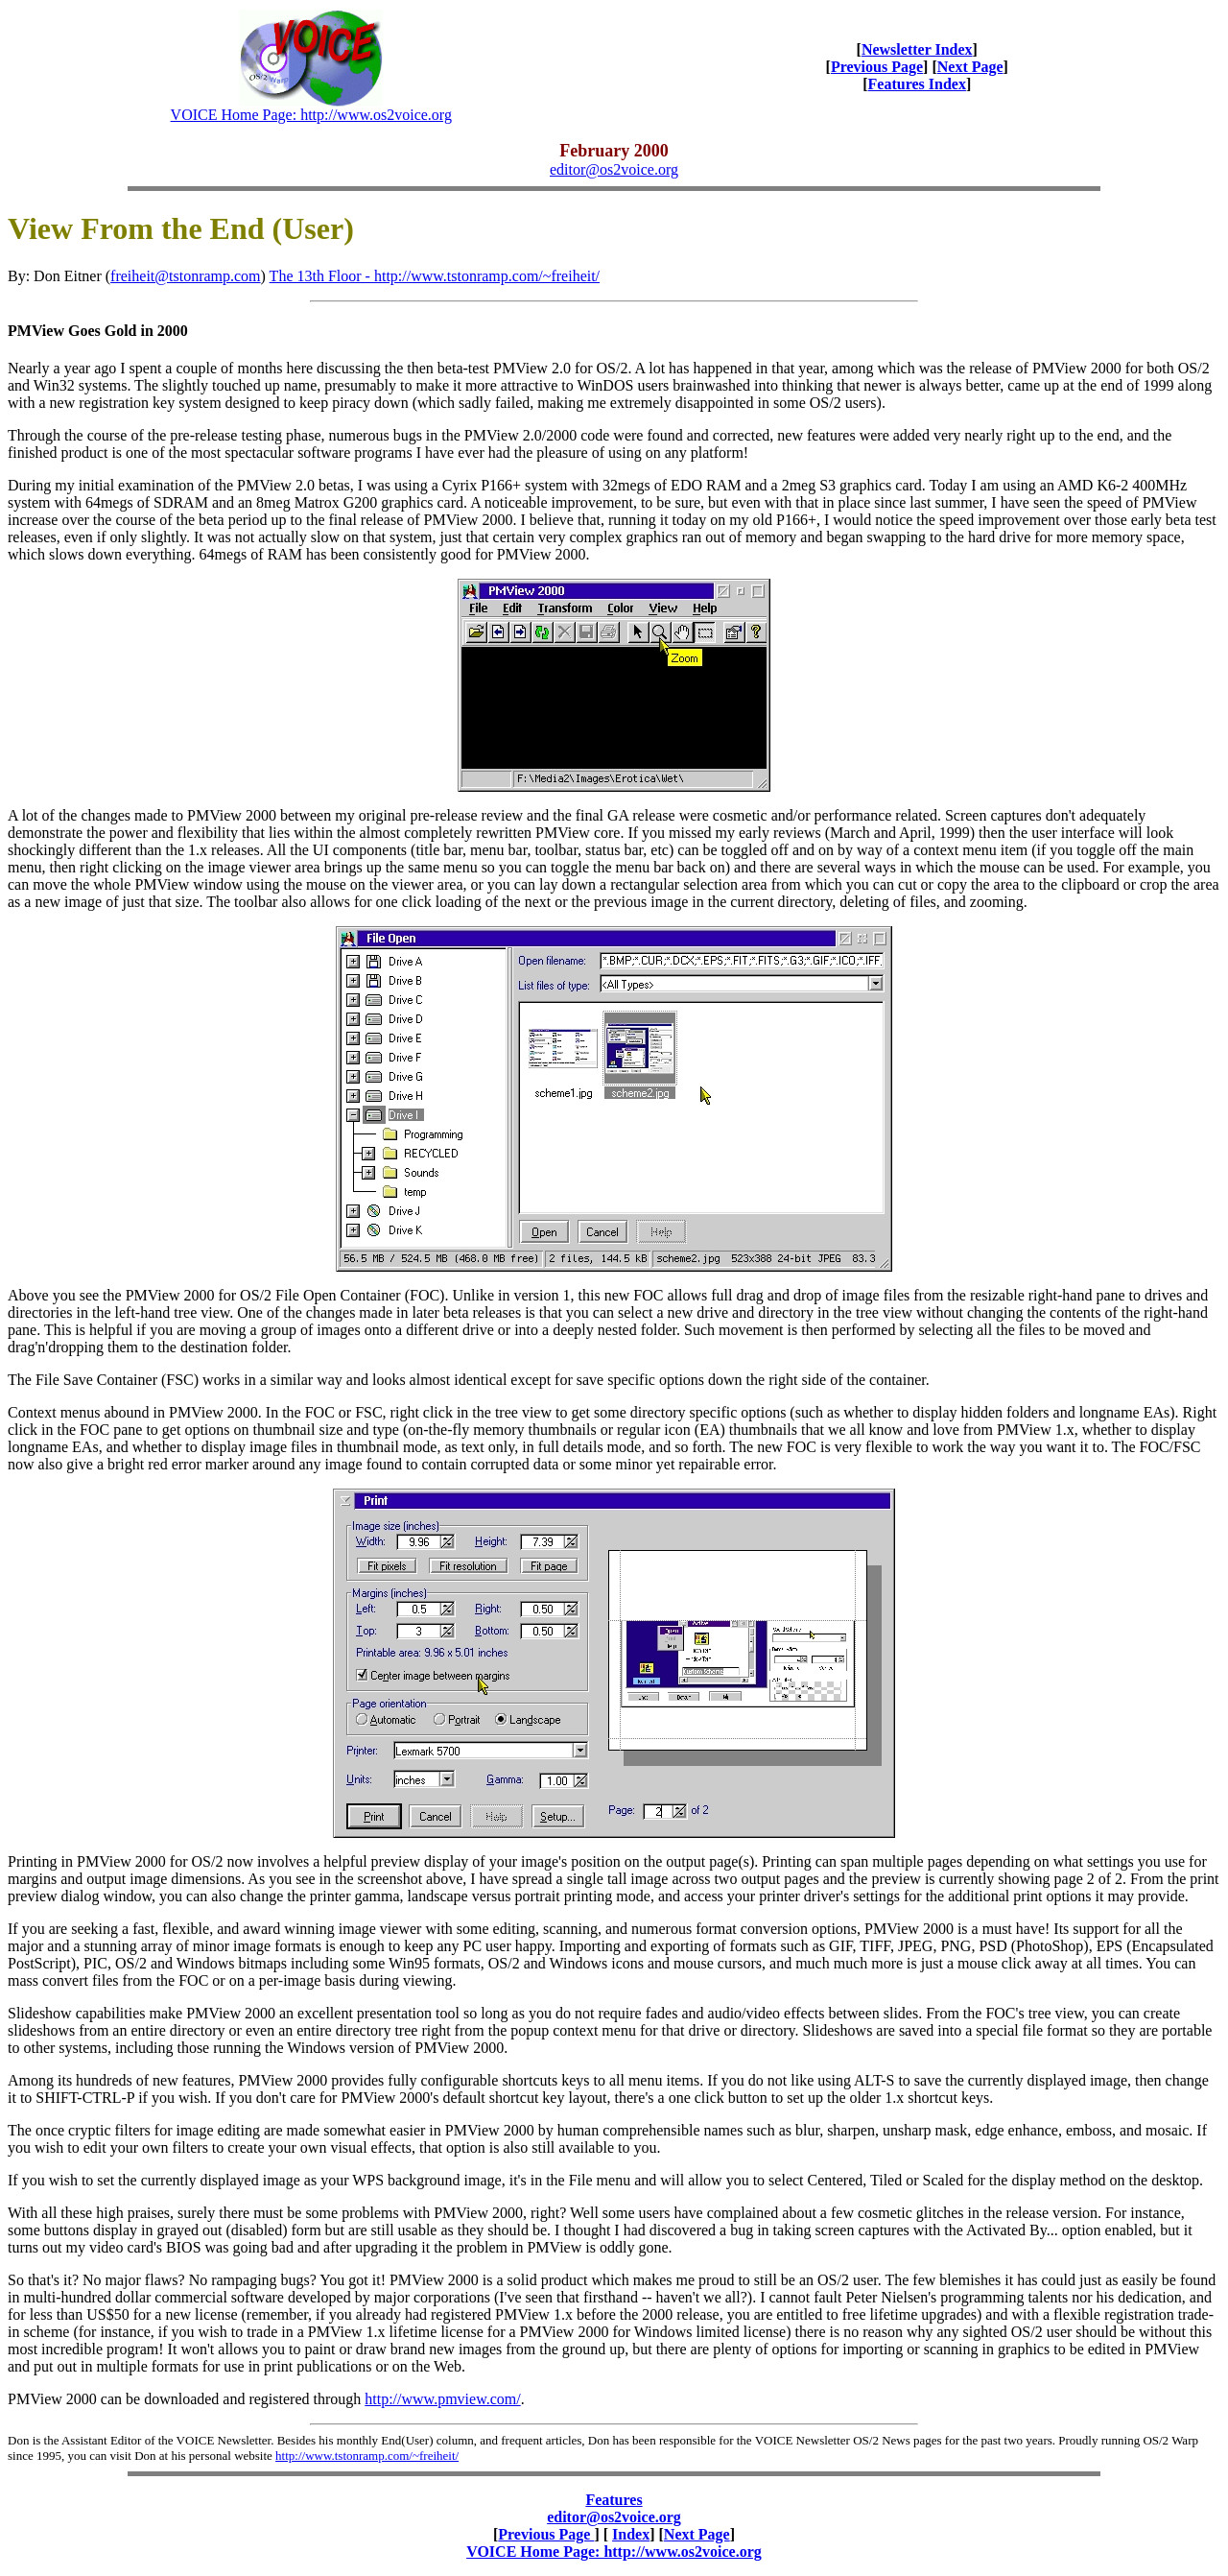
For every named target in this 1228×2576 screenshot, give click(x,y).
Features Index (917, 84)
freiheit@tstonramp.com (185, 276)
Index (630, 2534)
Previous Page (877, 67)
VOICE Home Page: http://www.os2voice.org (311, 115)
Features (613, 2500)
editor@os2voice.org (614, 169)
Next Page (970, 67)
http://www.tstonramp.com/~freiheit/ (367, 2455)
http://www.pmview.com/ (442, 2399)
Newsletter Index (917, 49)
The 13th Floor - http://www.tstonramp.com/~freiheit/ (435, 276)
